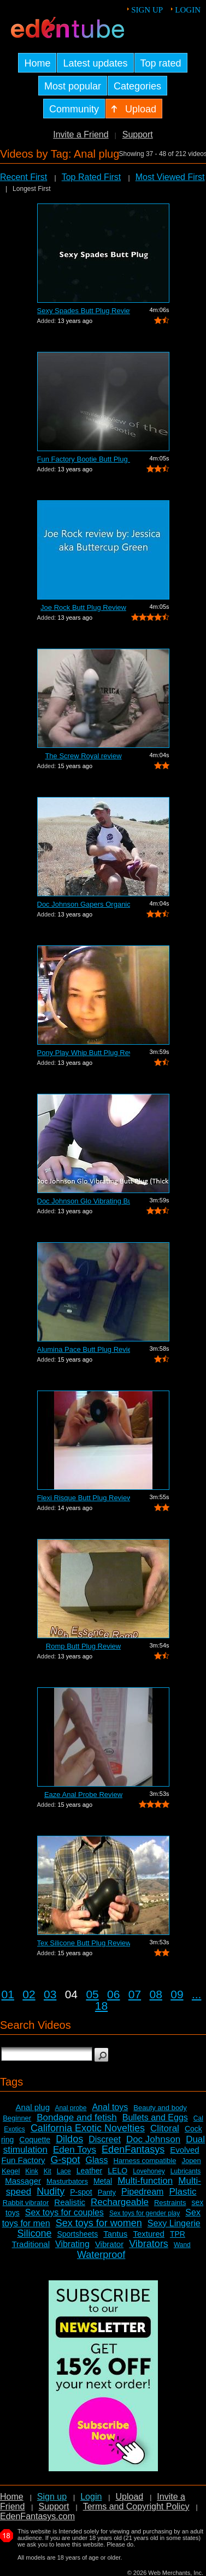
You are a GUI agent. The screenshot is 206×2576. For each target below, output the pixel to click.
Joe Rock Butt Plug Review (83, 607)
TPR (177, 2234)
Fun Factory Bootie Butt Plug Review (83, 459)
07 (134, 1994)
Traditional (31, 2244)
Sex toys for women (99, 2223)
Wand (182, 2245)
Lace (64, 2171)
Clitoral (164, 2128)
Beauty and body (160, 2108)
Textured (148, 2233)
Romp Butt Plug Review (83, 1646)
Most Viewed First (170, 177)
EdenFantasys (133, 2149)
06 (113, 1994)
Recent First (23, 177)
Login (188, 9)
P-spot (81, 2192)
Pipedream (142, 2191)
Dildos (69, 2139)
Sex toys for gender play (144, 2213)
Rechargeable (120, 2202)
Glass (97, 2160)
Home (11, 2496)
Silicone (34, 2233)
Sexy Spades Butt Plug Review (83, 311)
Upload (129, 2496)
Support (137, 134)
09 (176, 1994)
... (197, 1994)
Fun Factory (23, 2160)
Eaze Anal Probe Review (83, 1794)
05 (92, 1994)
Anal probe (70, 2108)
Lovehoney (149, 2171)
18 (101, 2005)
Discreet (105, 2139)
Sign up (147, 9)
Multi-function (145, 2181)
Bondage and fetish (77, 2117)
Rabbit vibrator (26, 2202)
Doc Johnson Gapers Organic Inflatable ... (83, 904)
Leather (89, 2170)
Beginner (17, 2118)
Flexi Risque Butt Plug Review (83, 1498)
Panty (107, 2192)
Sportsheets (77, 2234)
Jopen (191, 2160)
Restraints (170, 2202)
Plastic (182, 2191)
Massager (23, 2180)
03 (50, 1994)
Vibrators (148, 2243)
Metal (102, 2181)
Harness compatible (145, 2160)
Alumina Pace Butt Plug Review (83, 1349)
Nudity (50, 2191)
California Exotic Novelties (88, 2128)
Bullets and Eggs (155, 2117)
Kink (31, 2171)
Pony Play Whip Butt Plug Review (83, 1053)
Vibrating (72, 2244)
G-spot (65, 2159)
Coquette (34, 2139)
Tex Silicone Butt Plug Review (83, 1943)
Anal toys (110, 2107)
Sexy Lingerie (174, 2223)
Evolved (184, 2149)
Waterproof (101, 2254)
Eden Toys (74, 2149)
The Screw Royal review (83, 756)
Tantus (115, 2233)
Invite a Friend (80, 134)
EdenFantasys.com (37, 2516)
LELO (117, 2170)
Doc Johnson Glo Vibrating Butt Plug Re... (83, 1201)
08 (156, 1994)
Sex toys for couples (64, 2212)
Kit (47, 2171)
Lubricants (185, 2171)
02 (28, 1994)
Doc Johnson (153, 2139)
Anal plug (32, 2107)
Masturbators (67, 2181)
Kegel (11, 2171)
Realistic (69, 2202)
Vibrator (109, 2244)
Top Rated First (91, 177)
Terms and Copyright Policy (136, 2506)
